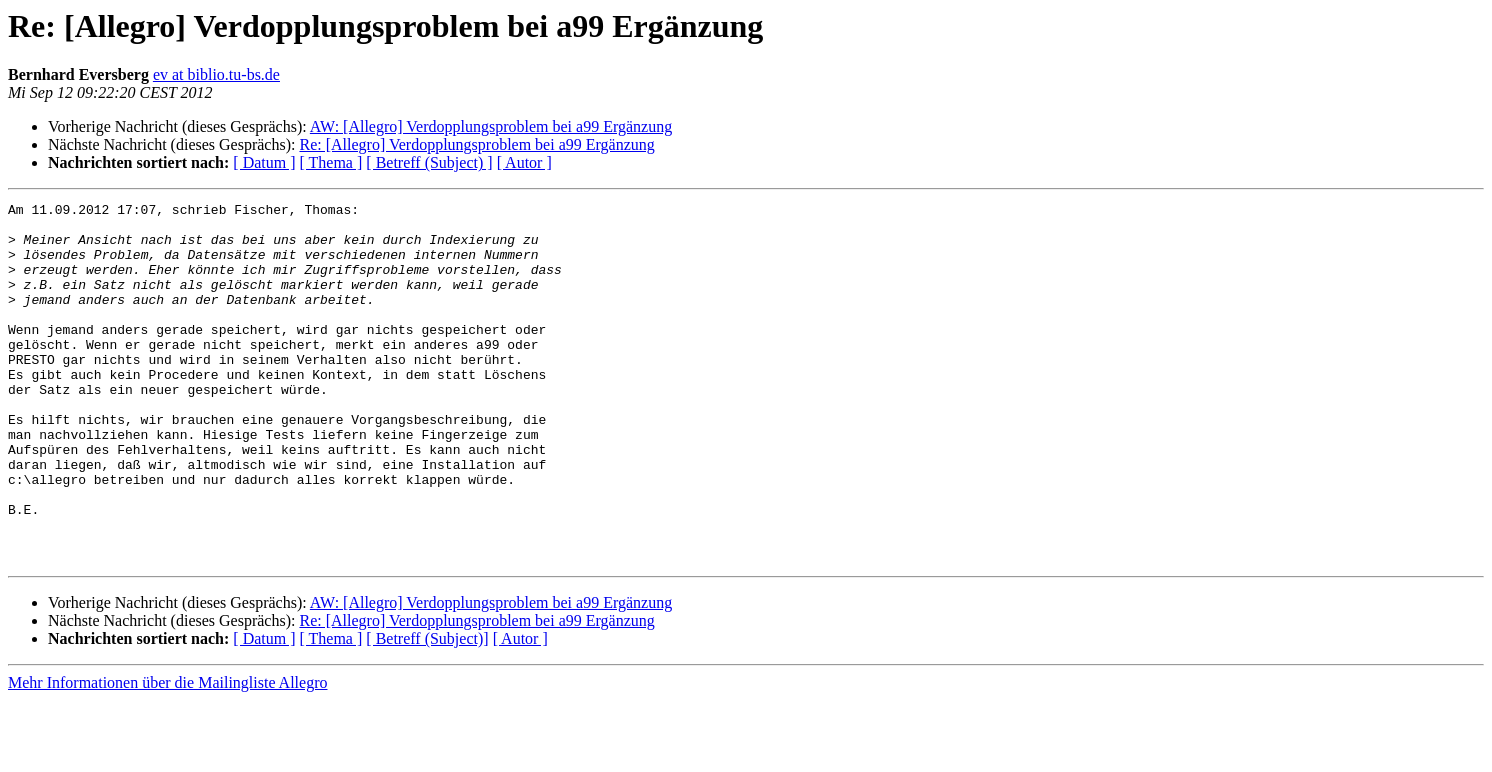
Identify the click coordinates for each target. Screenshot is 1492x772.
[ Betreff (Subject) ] (429, 162)
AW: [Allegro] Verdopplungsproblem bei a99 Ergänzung (491, 126)
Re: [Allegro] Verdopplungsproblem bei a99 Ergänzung (476, 144)
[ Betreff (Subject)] (427, 710)
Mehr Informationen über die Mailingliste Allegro (167, 754)
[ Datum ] (264, 162)
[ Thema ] (331, 162)
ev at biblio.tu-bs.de (216, 74)
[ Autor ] (524, 162)
